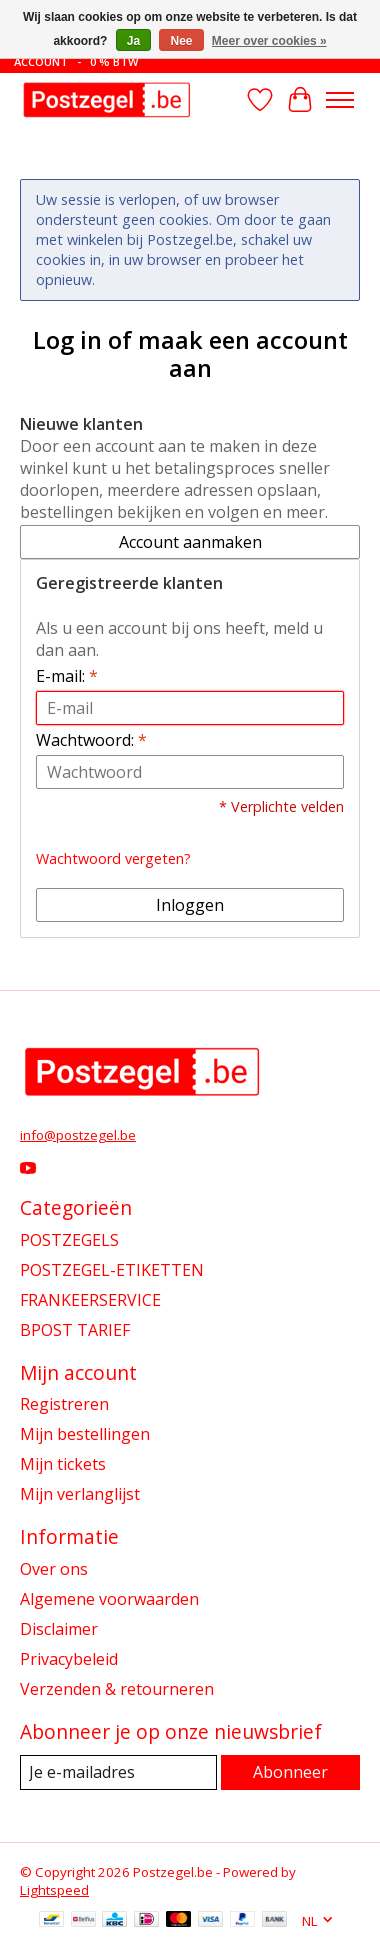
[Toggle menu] (340, 100)
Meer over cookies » (269, 41)
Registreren (64, 1404)
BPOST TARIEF (75, 1330)
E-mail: (67, 676)
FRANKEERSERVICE (90, 1300)
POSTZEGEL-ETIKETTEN (112, 1270)
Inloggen (190, 905)
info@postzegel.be (78, 1135)
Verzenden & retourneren (117, 1689)
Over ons (54, 1569)
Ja (133, 41)
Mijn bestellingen (85, 1434)
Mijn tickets (63, 1464)
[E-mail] (118, 1772)
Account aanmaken (190, 542)
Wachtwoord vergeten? (113, 858)
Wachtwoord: (91, 740)
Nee (181, 41)
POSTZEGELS (69, 1240)
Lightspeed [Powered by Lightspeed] (54, 1890)
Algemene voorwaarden (109, 1599)
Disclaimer (59, 1629)
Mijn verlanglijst (80, 1494)
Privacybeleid (69, 1659)
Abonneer (290, 1772)
